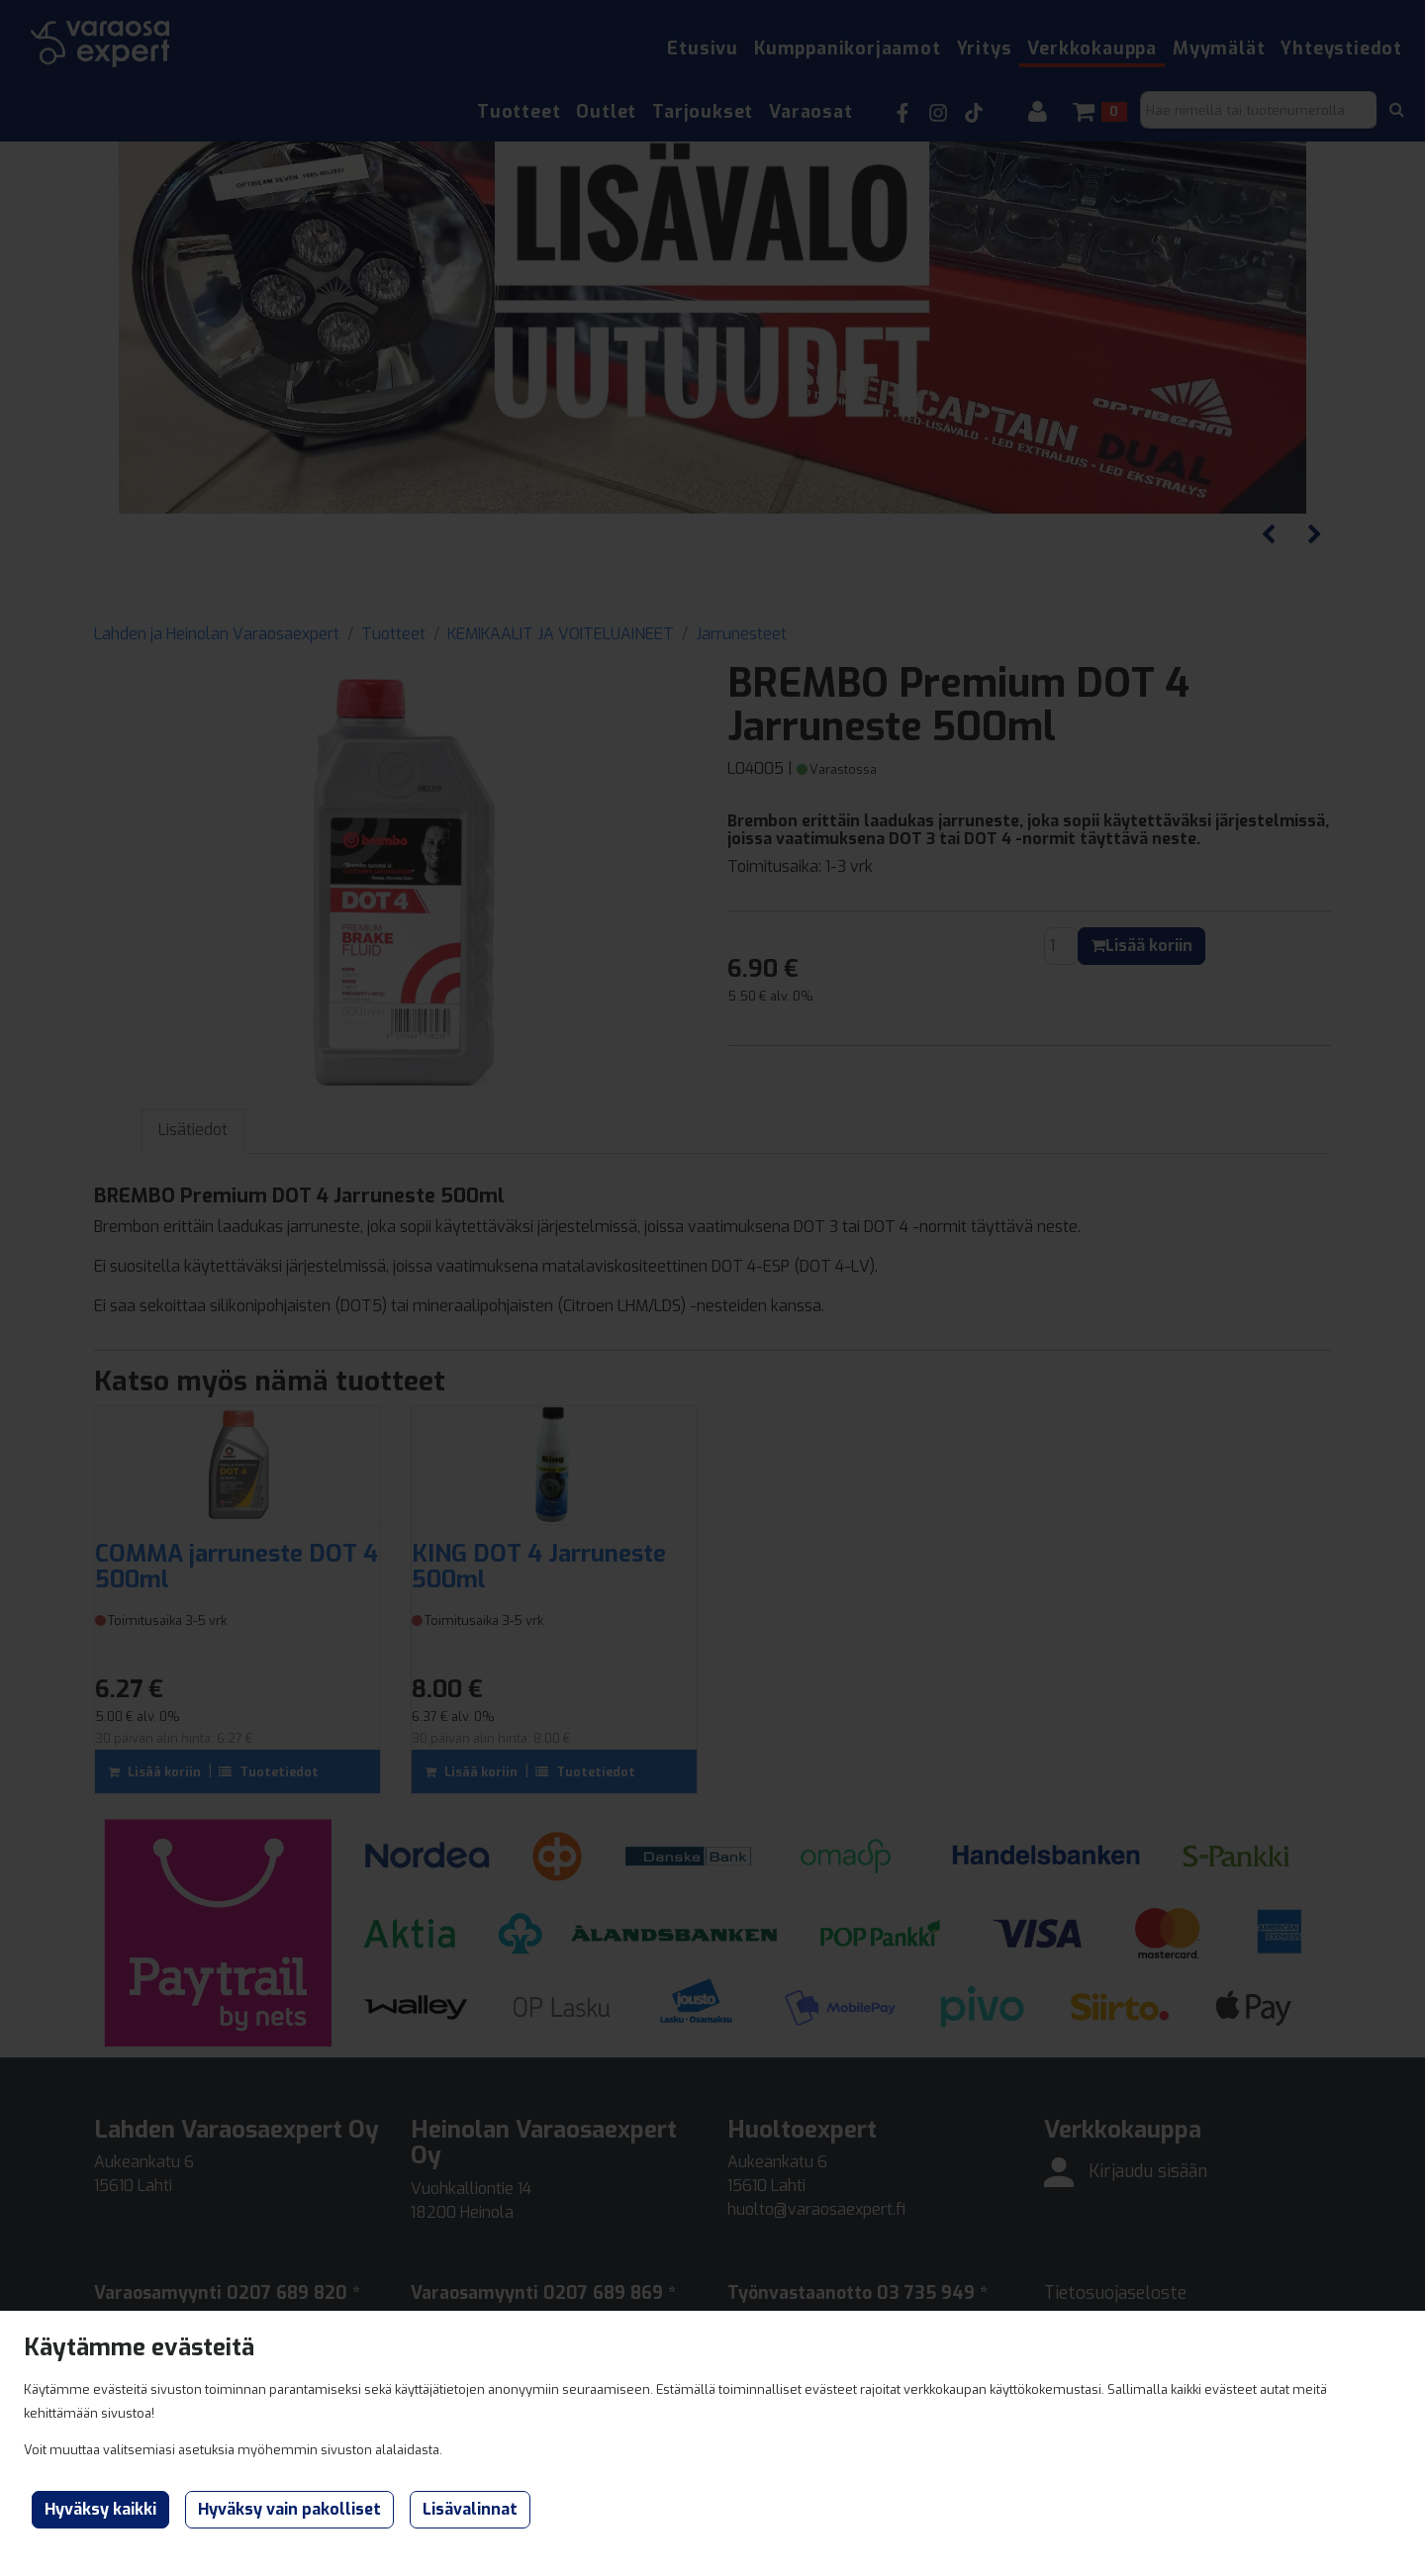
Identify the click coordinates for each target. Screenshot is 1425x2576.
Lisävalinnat (470, 2509)
